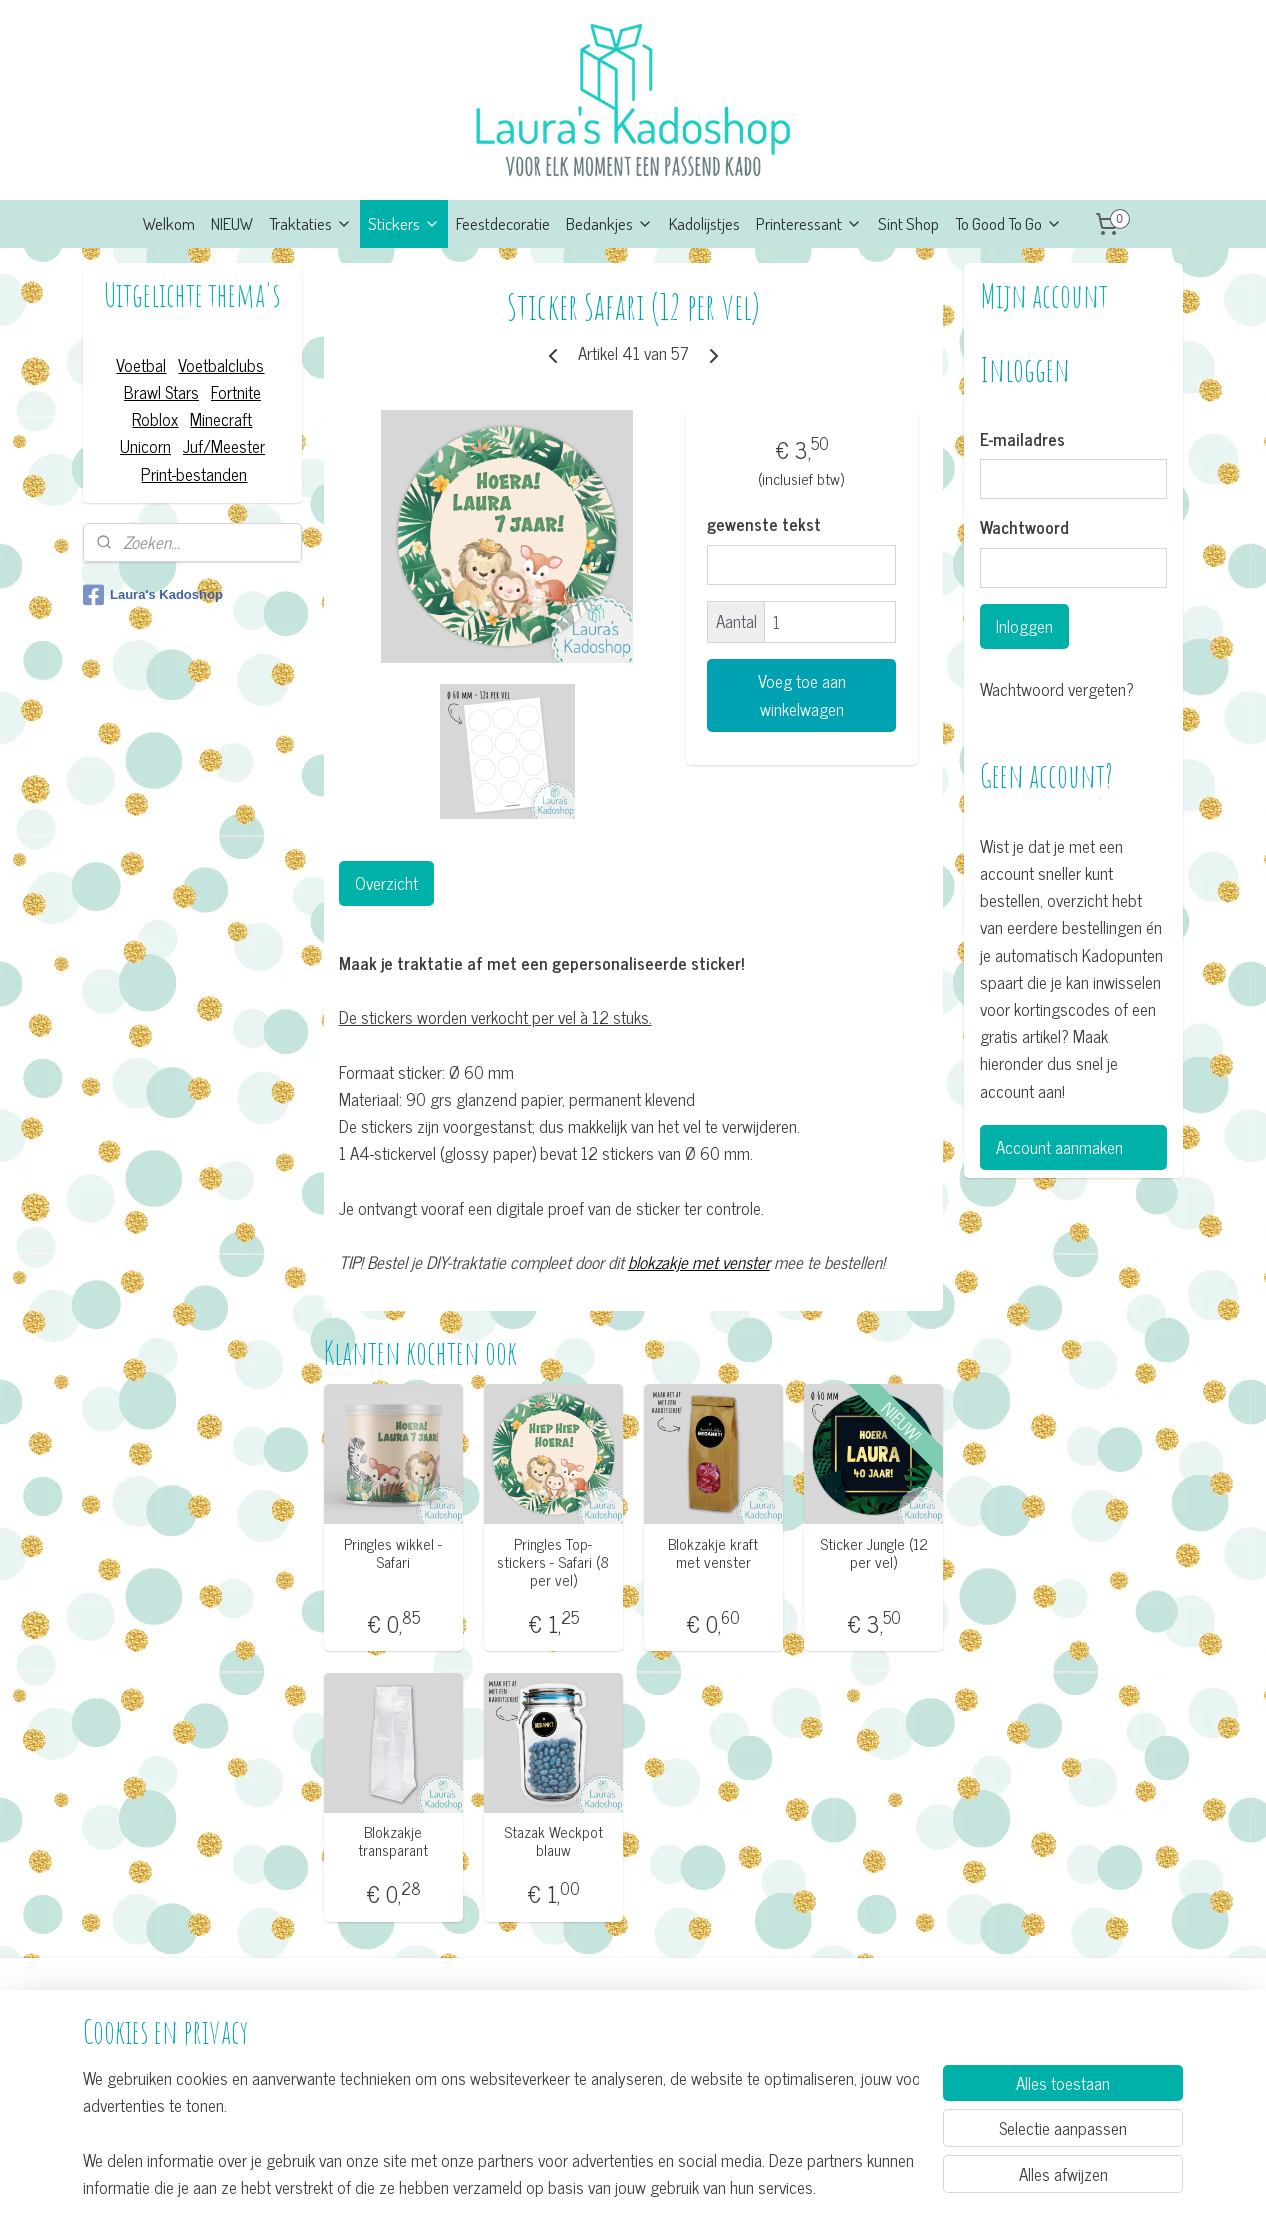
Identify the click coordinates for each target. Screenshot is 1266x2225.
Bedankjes (609, 223)
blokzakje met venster (698, 1262)
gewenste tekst (764, 525)
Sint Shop (908, 223)
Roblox (155, 419)
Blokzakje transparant (393, 1841)
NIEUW (232, 223)
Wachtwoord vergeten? (1057, 689)
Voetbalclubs (221, 365)
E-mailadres (1022, 440)
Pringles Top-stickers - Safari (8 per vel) (553, 1562)
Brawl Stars (161, 392)
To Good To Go (1008, 223)
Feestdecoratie (503, 223)
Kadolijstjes (704, 223)
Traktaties (310, 223)
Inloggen (1024, 626)
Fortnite (236, 392)
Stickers (404, 223)
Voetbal (141, 365)
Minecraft (221, 419)
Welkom (169, 223)
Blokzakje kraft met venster (713, 1553)
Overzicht (385, 883)
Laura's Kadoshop (153, 595)
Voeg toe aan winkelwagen (801, 695)
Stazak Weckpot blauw (552, 1841)
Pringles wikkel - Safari (393, 1553)
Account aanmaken (1059, 1147)
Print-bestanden (194, 474)
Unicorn (145, 446)
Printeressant (809, 223)
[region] (501, 2131)
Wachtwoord (1024, 528)
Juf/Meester (224, 446)
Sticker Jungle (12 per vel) (873, 1553)
